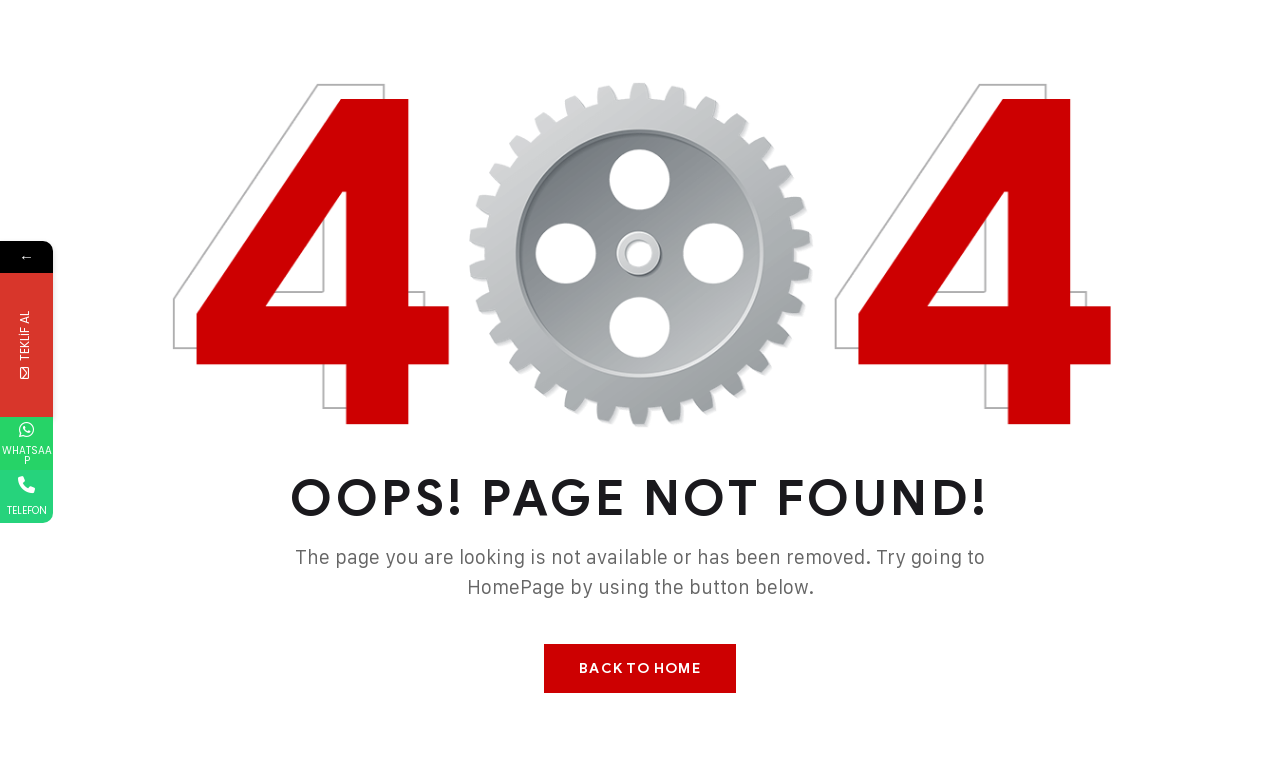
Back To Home (639, 668)
